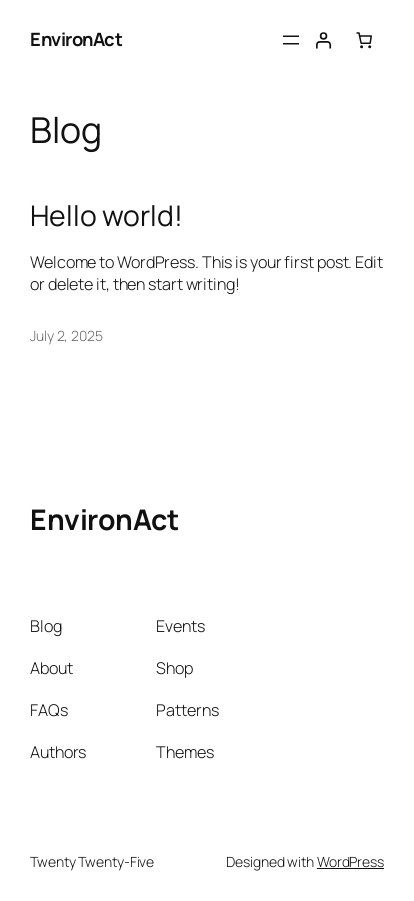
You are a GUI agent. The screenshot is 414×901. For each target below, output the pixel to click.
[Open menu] (291, 40)
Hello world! (106, 216)
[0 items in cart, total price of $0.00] (364, 40)
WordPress (350, 861)
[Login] (323, 40)
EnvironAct (76, 39)
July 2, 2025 (66, 335)
